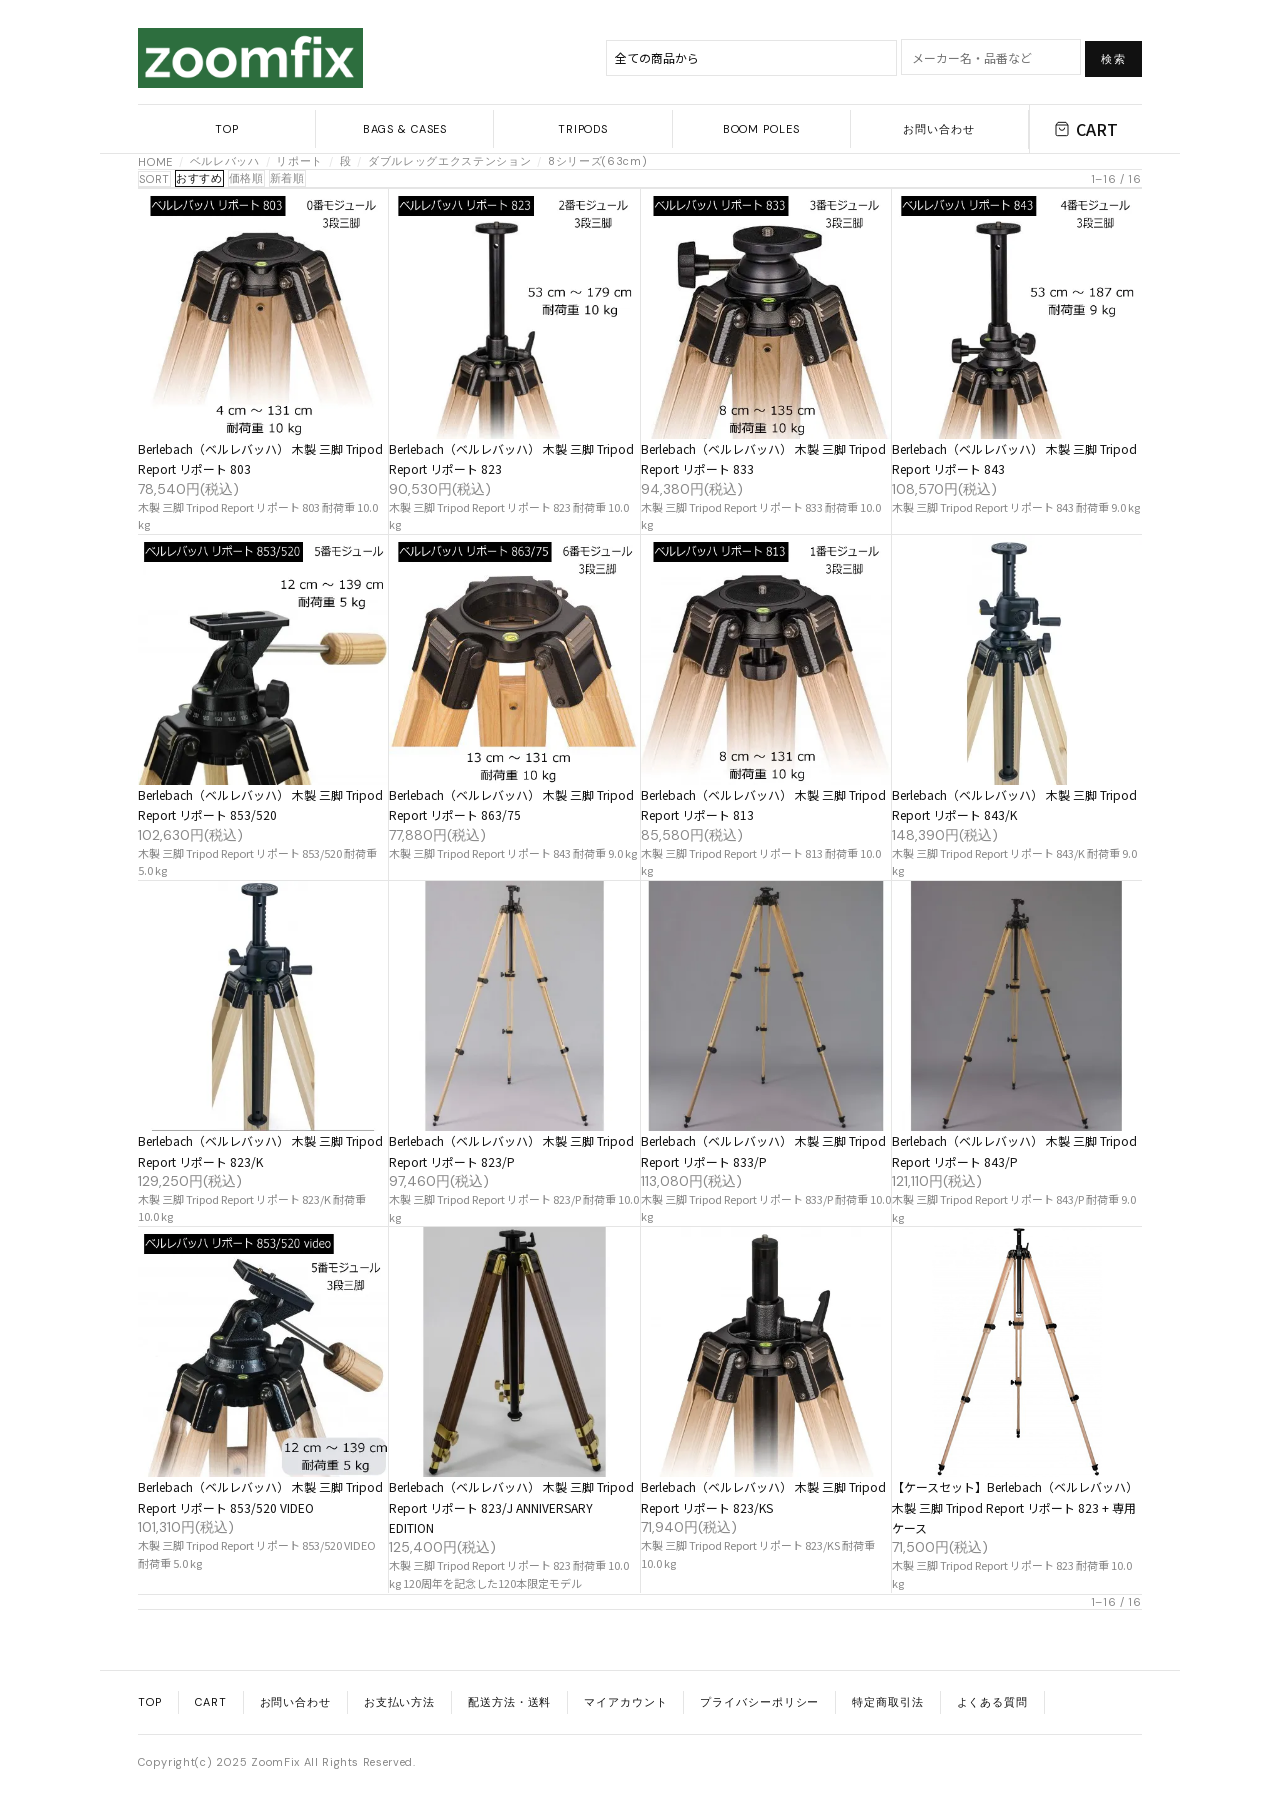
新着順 (287, 178)
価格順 (246, 178)
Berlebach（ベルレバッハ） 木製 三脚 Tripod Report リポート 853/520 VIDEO (260, 1496)
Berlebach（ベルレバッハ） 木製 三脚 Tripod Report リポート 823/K (260, 1150)
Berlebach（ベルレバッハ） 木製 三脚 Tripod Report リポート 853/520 (260, 804)
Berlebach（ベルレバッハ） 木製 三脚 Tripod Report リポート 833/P (763, 1150)
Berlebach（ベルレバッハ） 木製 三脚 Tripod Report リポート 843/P (1014, 1150)
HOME (155, 162)
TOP (227, 129)
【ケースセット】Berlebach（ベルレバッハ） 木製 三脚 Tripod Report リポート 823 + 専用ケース (1015, 1507)
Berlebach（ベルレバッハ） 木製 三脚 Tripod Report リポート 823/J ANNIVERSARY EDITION (511, 1507)
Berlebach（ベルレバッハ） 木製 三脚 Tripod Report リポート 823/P (511, 1150)
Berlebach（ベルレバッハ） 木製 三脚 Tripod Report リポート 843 (1014, 458)
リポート (299, 161)
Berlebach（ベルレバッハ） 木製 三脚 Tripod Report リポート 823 (511, 458)
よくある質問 (992, 1702)
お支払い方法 (399, 1702)
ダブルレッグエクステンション (449, 161)
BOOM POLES (761, 129)
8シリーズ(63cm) (597, 161)
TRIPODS (583, 129)
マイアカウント (625, 1702)
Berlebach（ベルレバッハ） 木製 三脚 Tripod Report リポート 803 (260, 458)
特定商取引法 (887, 1702)
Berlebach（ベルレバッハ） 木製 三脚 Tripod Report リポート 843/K (1014, 804)
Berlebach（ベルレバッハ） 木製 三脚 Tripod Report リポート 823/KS (763, 1496)
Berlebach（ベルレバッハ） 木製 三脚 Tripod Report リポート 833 (763, 458)
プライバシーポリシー (759, 1702)
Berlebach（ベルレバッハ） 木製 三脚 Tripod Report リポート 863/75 (511, 804)
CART (1086, 129)
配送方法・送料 (509, 1702)
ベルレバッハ (225, 161)
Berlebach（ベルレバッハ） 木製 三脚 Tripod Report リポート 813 (763, 804)
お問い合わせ (938, 129)
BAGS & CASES (405, 129)
